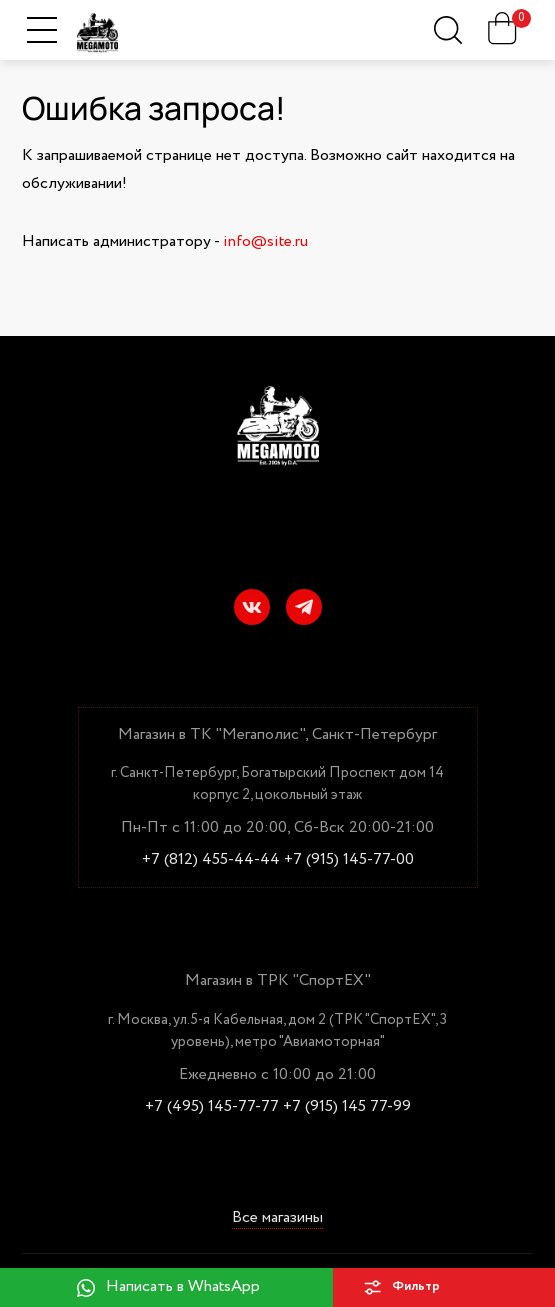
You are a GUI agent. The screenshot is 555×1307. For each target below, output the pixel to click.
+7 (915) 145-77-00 (349, 860)
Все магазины (277, 1218)
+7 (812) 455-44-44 (211, 860)
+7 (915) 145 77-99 (347, 1107)
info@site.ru (265, 241)
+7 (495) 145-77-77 (212, 1107)
